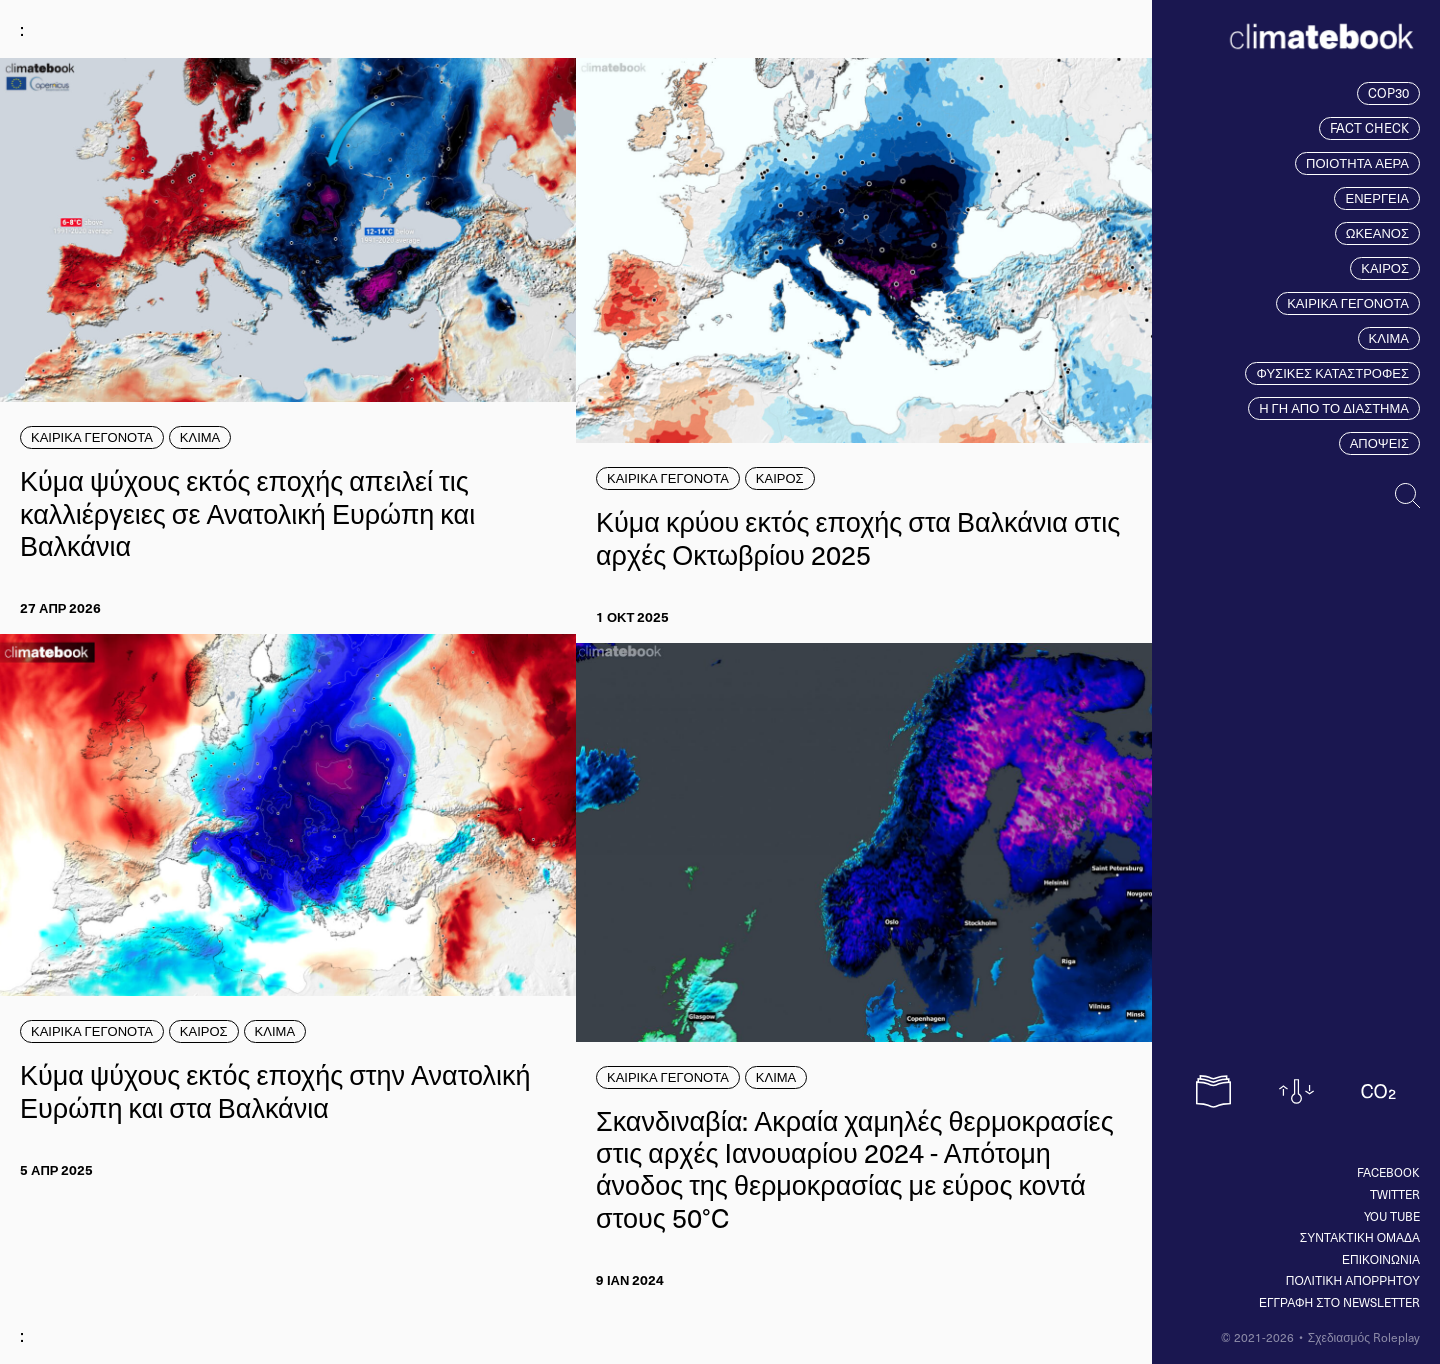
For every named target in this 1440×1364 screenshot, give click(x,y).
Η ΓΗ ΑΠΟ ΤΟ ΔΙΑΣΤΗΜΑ (1334, 408)
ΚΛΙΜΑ (1389, 338)
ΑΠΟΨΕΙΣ (1379, 443)
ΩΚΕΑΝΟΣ (1377, 233)
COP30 (1388, 93)
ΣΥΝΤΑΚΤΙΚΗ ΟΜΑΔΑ (1360, 1237)
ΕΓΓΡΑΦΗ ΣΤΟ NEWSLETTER (1339, 1302)
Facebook (1388, 1172)
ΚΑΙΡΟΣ (1385, 268)
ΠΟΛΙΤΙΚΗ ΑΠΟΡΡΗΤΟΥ (1353, 1280)
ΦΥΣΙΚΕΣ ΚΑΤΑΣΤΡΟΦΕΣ (1332, 373)
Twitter (1395, 1194)
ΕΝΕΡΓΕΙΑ (1377, 198)
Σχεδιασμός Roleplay (1364, 1337)
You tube (1392, 1216)
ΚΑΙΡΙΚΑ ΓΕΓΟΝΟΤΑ (1348, 303)
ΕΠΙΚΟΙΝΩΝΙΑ (1381, 1259)
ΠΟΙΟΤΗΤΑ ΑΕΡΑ (1357, 163)
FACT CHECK (1369, 128)
